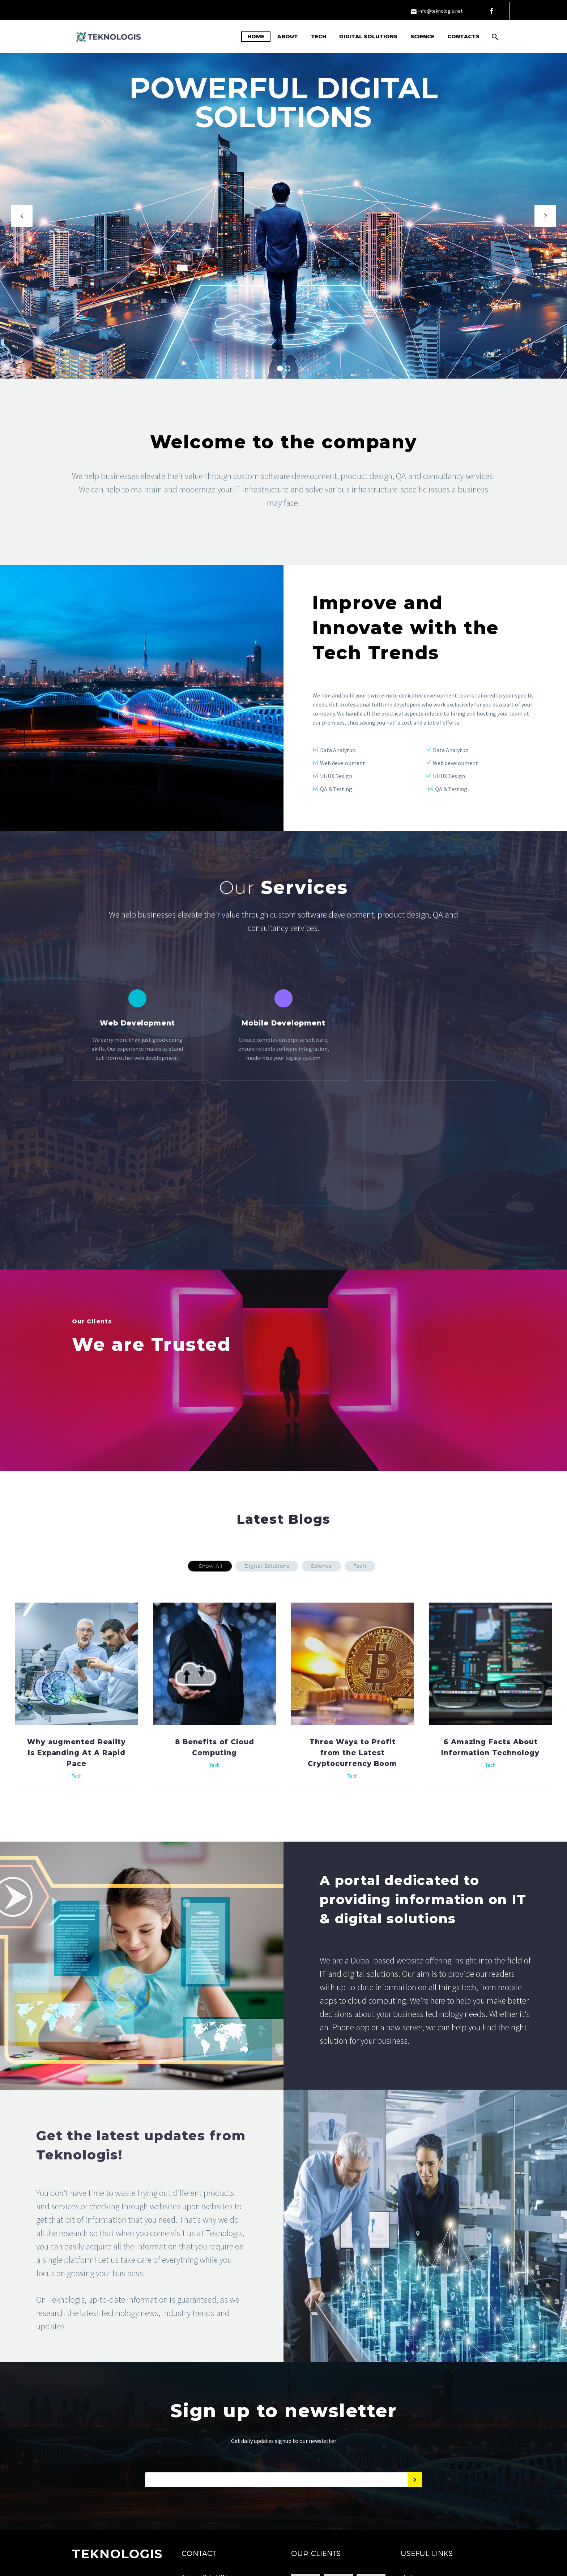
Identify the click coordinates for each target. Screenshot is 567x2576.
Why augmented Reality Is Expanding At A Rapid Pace (76, 1801)
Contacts (463, 36)
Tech (318, 36)
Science (422, 36)
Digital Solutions (368, 36)
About (287, 36)
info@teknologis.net (440, 11)
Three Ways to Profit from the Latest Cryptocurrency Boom (352, 1801)
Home (255, 36)
